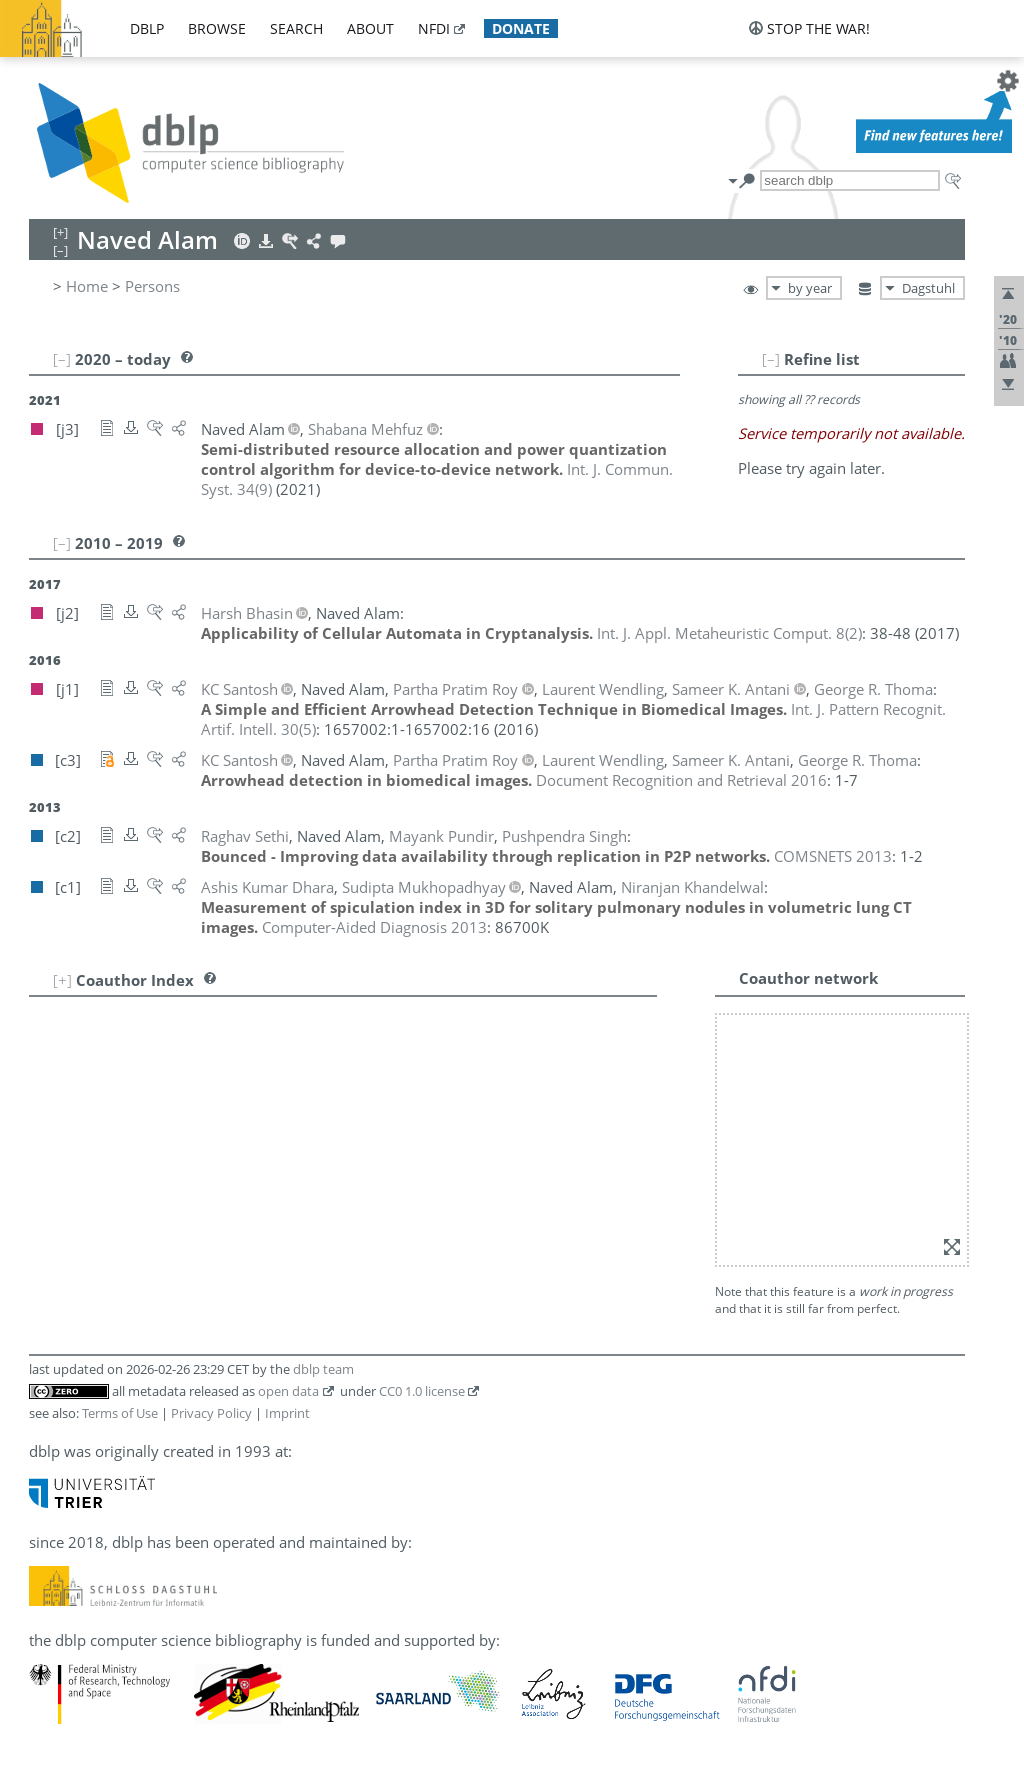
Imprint (287, 1413)
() (729, 633)
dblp (147, 28)
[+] (62, 980)
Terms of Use (120, 1413)
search (296, 28)
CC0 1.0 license (422, 1391)
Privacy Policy (211, 1413)
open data (288, 1391)
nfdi (434, 28)
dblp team (323, 1369)
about (370, 28)
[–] (771, 359)
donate (521, 28)
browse (217, 28)
